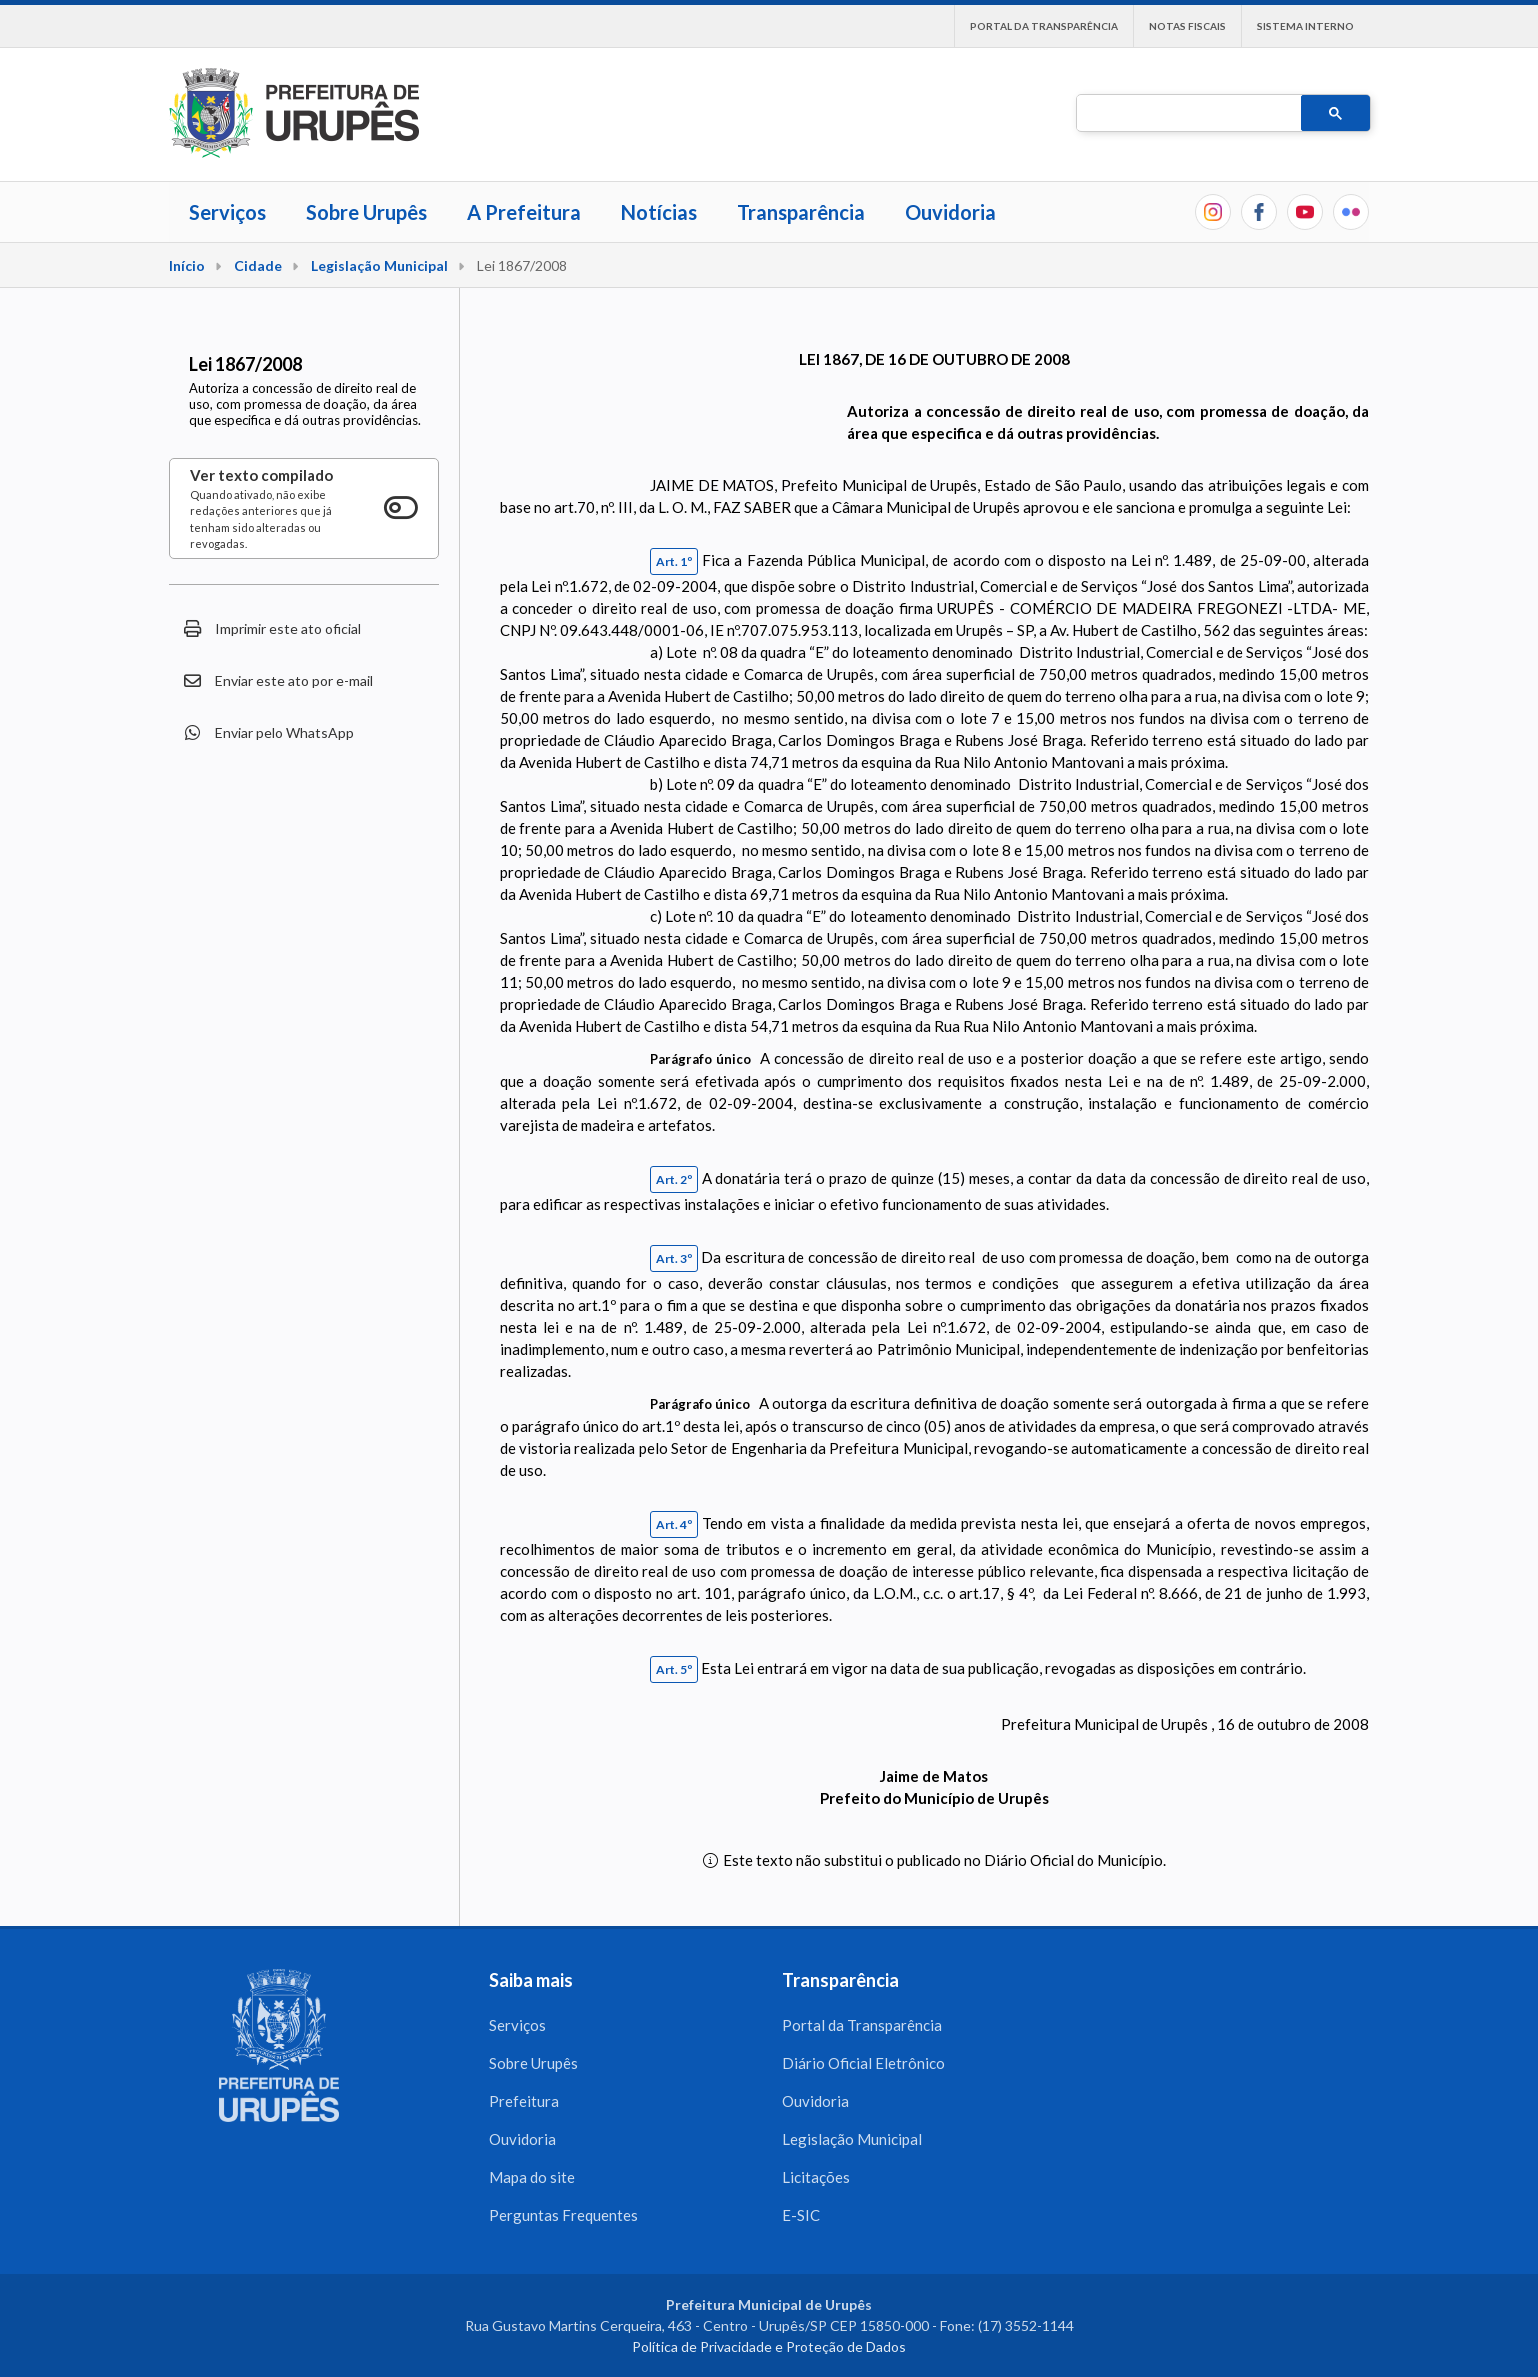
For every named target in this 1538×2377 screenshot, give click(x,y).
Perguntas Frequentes (563, 2215)
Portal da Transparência (1044, 26)
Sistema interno (1305, 26)
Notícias (659, 212)
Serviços (227, 212)
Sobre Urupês (366, 212)
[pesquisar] (1187, 114)
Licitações (816, 2177)
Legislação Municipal (379, 265)
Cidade (258, 265)
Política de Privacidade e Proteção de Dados (769, 2346)
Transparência (801, 212)
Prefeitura (524, 2101)
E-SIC (801, 2215)
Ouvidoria (950, 212)
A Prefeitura (524, 212)
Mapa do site (532, 2177)
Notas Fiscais (1187, 26)
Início (187, 265)
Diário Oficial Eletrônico (863, 2063)
